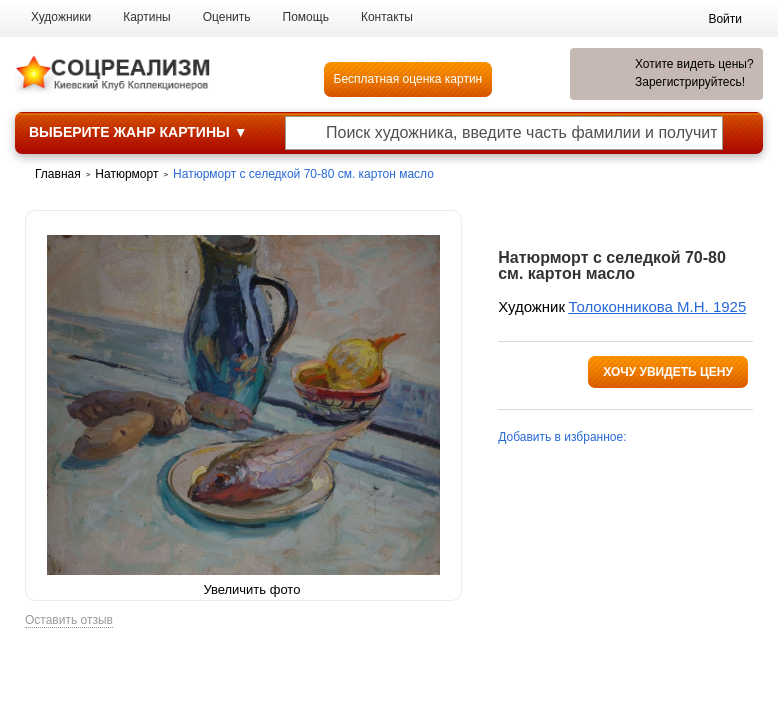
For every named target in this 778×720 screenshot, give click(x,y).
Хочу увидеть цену (668, 372)
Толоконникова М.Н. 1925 (657, 306)
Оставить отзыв (69, 620)
